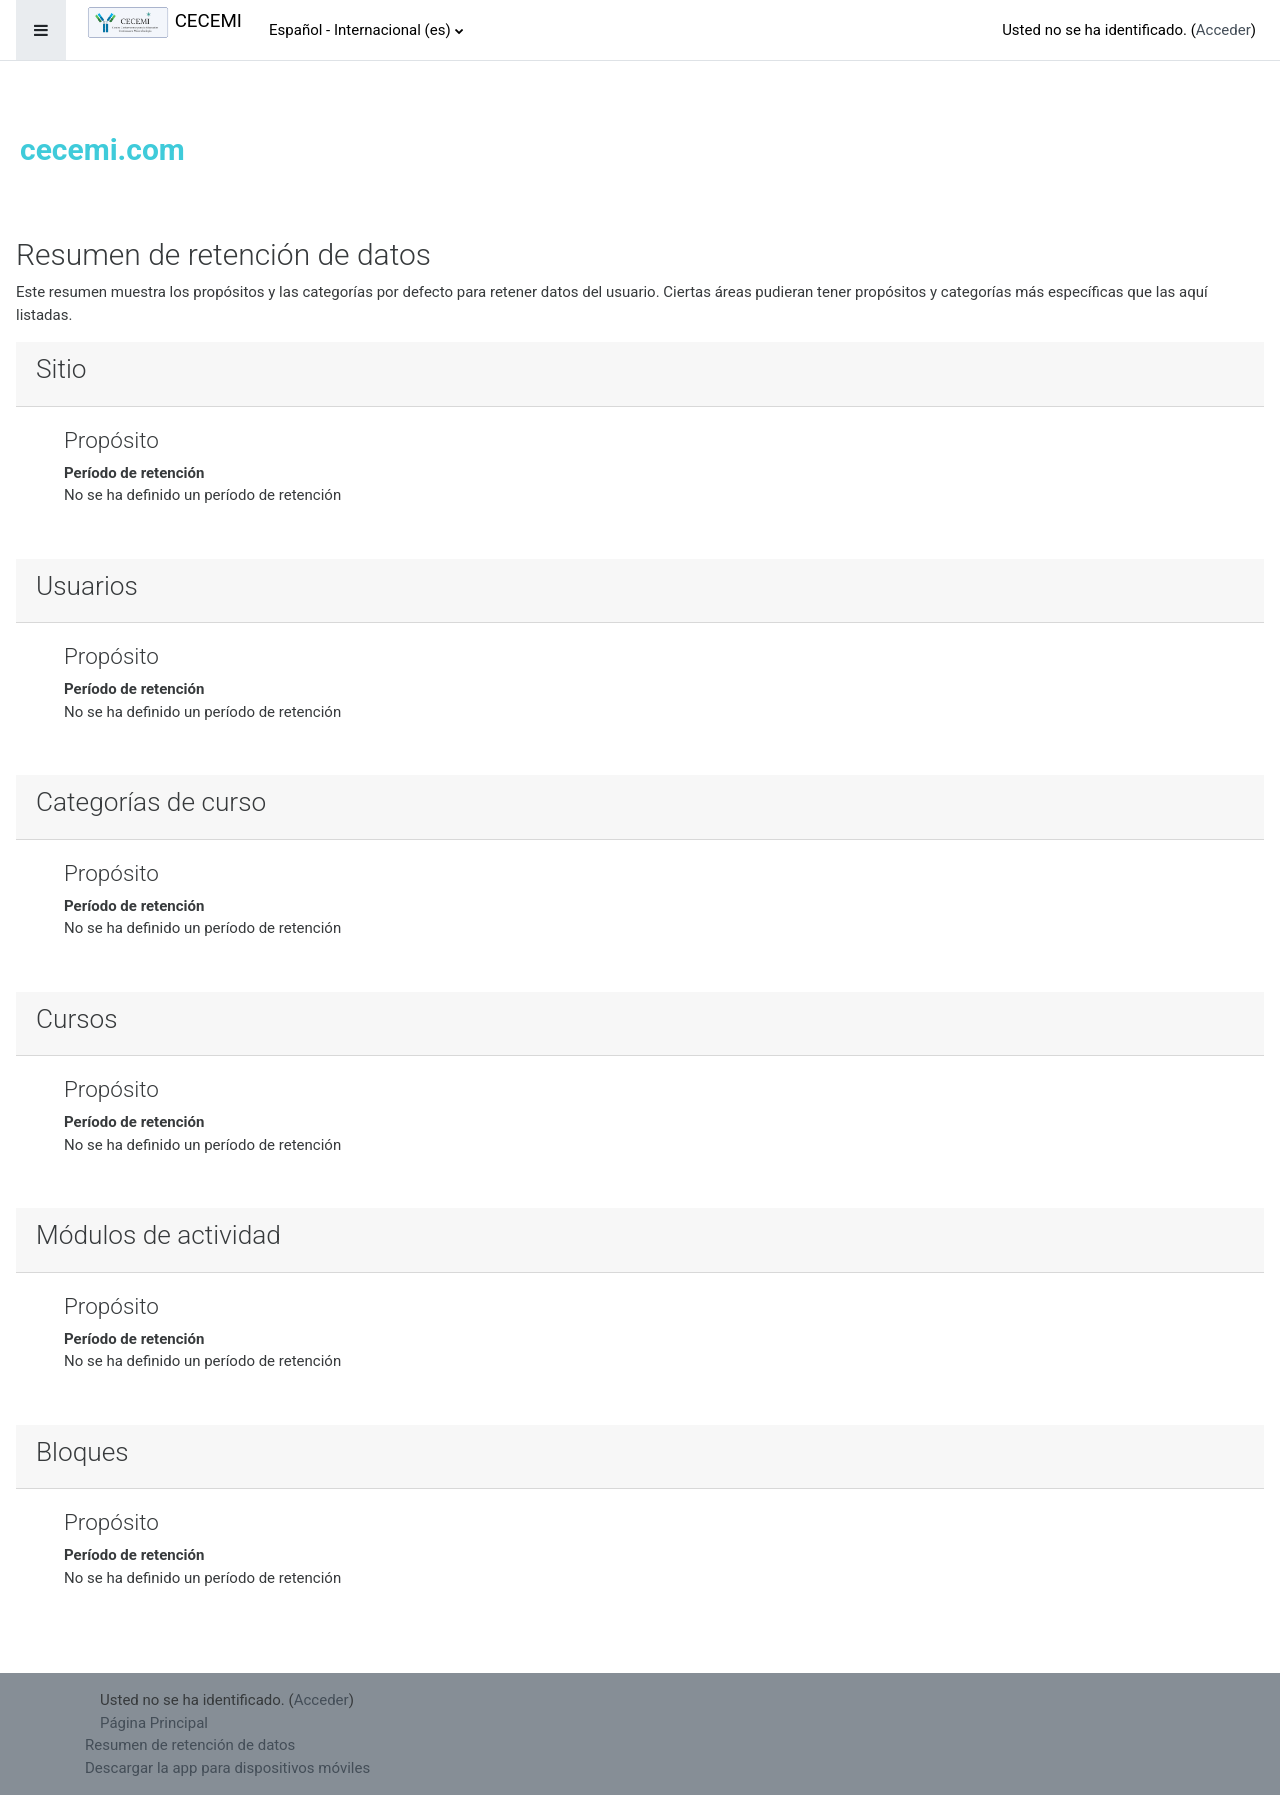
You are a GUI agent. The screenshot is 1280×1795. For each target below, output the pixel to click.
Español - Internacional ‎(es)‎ (360, 30)
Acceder (1223, 30)
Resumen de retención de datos (190, 1745)
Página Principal (154, 1723)
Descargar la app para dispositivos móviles (227, 1768)
